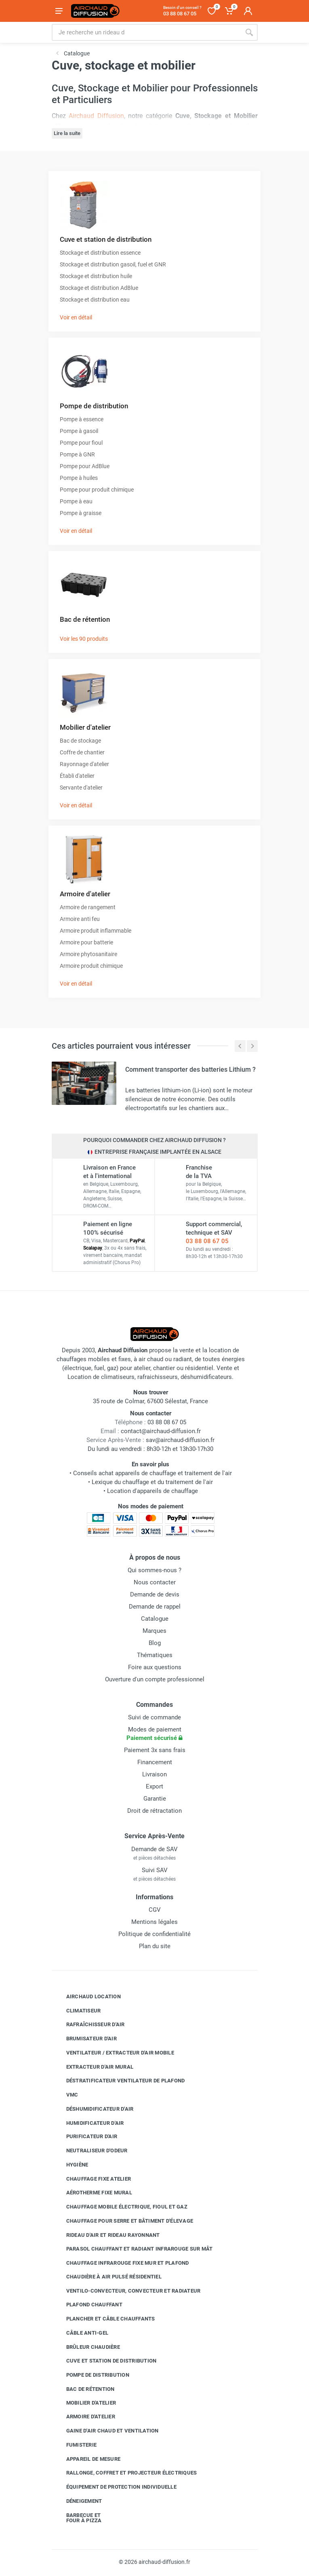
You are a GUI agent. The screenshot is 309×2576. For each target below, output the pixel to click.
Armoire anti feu (80, 919)
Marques (154, 1630)
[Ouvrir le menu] (59, 11)
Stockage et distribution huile (96, 276)
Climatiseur (77, 2010)
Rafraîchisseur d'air (89, 2025)
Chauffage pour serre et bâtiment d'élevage (123, 2221)
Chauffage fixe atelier (92, 2179)
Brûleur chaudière (87, 2347)
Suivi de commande (154, 1717)
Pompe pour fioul (81, 442)
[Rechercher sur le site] (146, 32)
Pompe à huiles (79, 478)
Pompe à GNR (77, 454)
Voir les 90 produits (84, 639)
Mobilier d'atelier (85, 727)
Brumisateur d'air (85, 2039)
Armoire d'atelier (85, 894)
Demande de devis (154, 1594)
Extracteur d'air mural (94, 2067)
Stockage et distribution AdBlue (99, 288)
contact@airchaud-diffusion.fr (161, 1431)
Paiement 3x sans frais (154, 1750)
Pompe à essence (81, 419)
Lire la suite (67, 133)
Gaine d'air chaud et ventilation (106, 2431)
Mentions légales (154, 1922)
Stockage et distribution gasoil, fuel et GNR (113, 264)
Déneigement (78, 2501)
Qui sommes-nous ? (154, 1570)
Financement (154, 1762)
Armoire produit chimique (91, 966)
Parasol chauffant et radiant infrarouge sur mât (133, 2249)
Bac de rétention (85, 619)
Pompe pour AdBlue (84, 466)
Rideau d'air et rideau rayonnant (107, 2235)
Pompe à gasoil (79, 431)
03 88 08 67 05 (207, 1241)
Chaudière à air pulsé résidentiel (108, 2277)
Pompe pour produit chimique (97, 489)
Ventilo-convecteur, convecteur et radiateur (127, 2291)
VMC (66, 2095)
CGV (155, 1909)
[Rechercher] (249, 32)
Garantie (154, 1798)
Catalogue (154, 1618)
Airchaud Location (87, 1997)
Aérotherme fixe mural (93, 2193)
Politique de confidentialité (154, 1934)
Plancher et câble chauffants (104, 2319)
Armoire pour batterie (86, 942)
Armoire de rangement (88, 907)
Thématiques (154, 1655)
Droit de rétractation (154, 1810)
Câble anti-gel (81, 2333)
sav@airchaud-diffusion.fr (180, 1440)
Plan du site (154, 1946)
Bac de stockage (80, 740)
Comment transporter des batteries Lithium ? (190, 1069)
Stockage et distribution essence (100, 252)
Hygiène (71, 2165)
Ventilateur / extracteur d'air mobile (114, 2053)
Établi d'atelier (77, 776)
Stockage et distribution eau (95, 299)
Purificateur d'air (86, 2137)
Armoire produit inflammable (95, 930)
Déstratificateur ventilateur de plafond (119, 2081)
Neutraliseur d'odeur (91, 2151)
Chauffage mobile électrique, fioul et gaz (120, 2207)
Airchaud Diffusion (96, 116)
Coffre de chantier (82, 752)
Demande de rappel (155, 1606)
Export (154, 1786)
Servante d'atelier (81, 787)
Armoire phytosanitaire (88, 954)
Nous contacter (155, 1582)
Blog (155, 1643)
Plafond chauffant (88, 2305)
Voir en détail (76, 317)
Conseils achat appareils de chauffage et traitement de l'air (152, 1473)
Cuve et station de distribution (105, 239)
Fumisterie (75, 2445)
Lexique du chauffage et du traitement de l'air (152, 1482)
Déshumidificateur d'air (94, 2109)
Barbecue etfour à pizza (78, 2518)
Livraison (154, 1774)
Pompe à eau (76, 501)
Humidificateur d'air (89, 2123)
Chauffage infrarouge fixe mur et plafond (121, 2263)
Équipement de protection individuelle (115, 2487)
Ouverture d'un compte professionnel (154, 1679)
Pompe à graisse (80, 513)
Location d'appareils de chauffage (152, 1491)
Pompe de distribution (94, 406)
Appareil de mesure (87, 2459)
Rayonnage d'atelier (84, 764)
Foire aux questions (154, 1667)
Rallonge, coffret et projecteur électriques (125, 2473)
